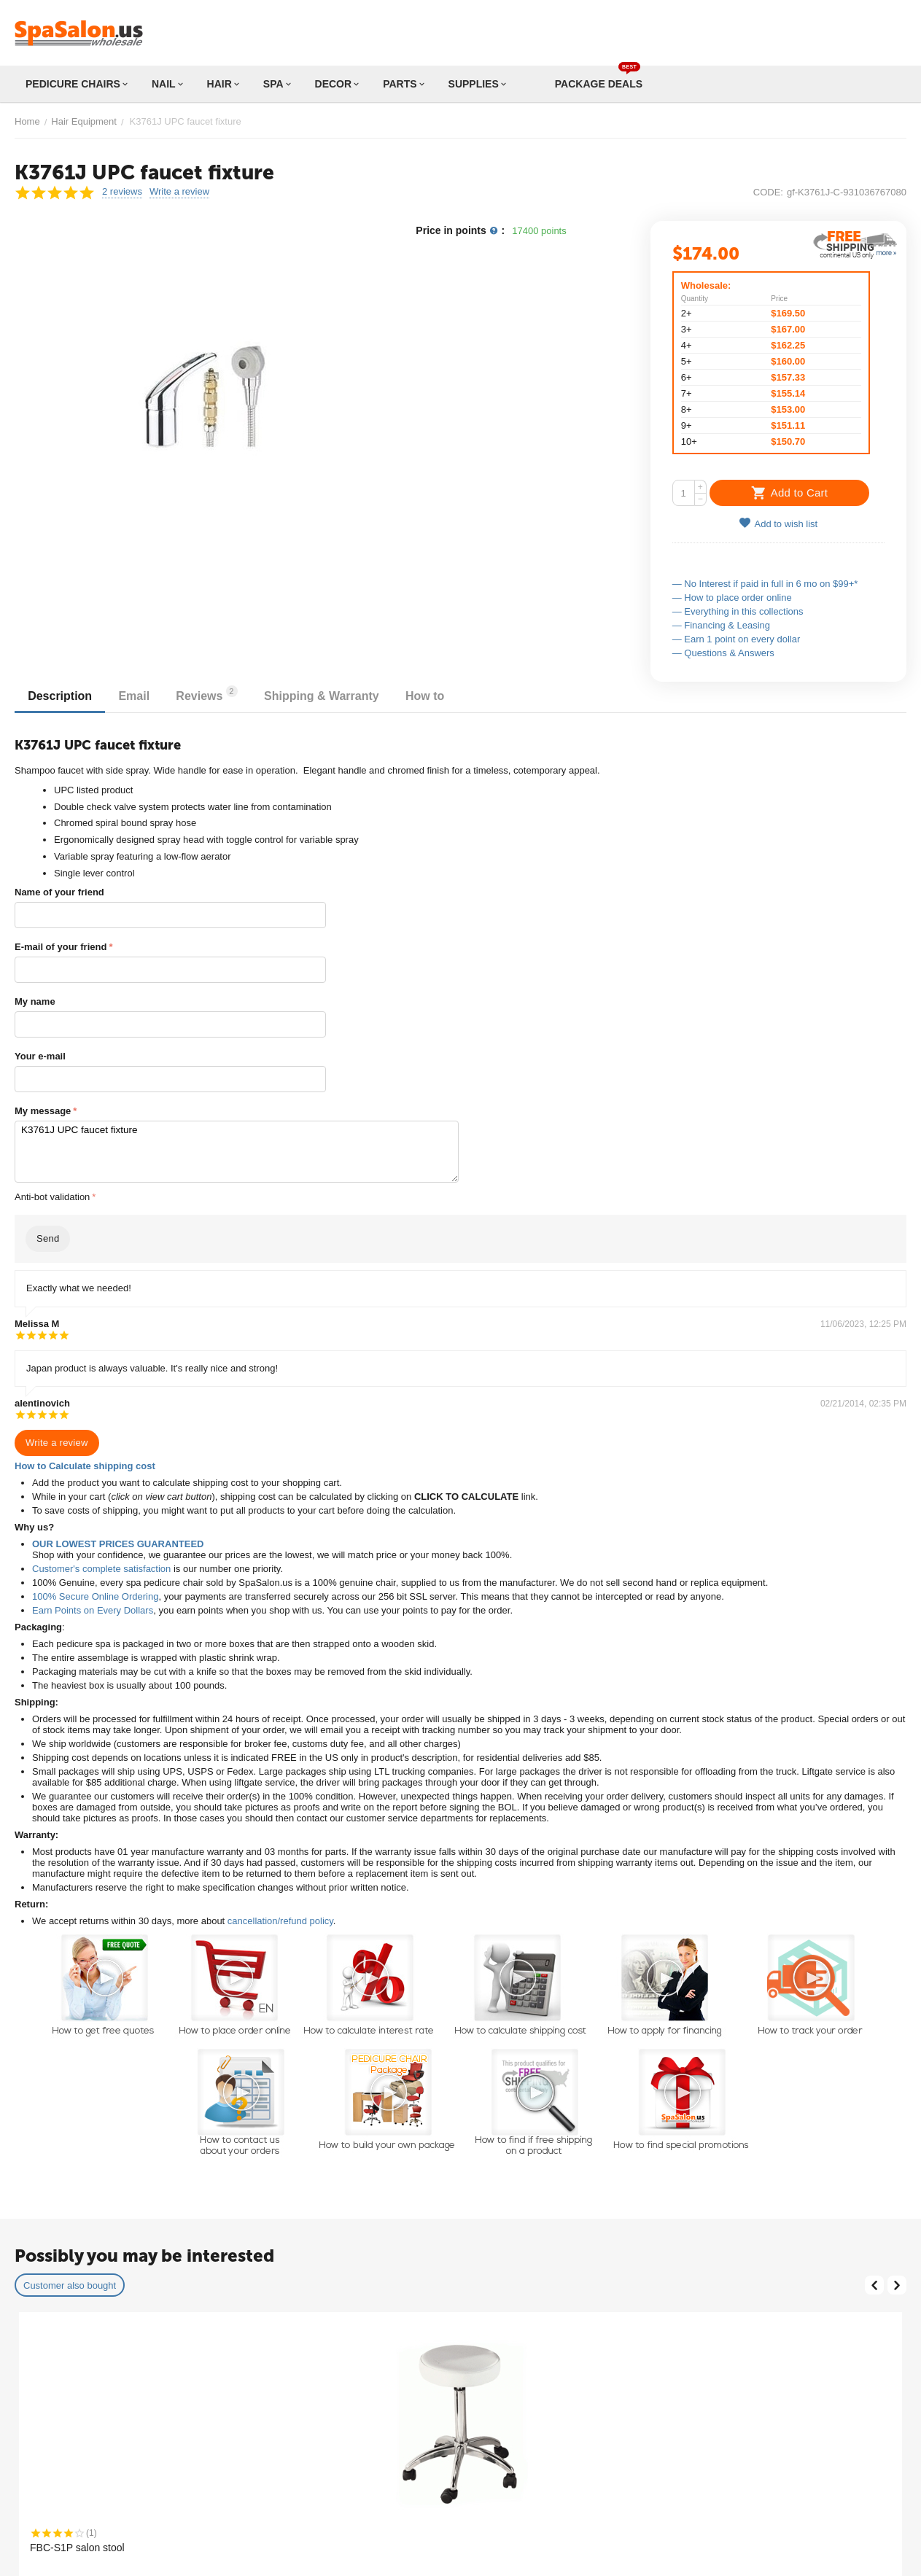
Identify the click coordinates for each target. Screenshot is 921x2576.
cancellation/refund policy (280, 1920)
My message (43, 1110)
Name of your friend (59, 892)
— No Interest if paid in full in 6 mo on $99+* (765, 583)
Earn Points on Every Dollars (92, 1610)
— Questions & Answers (723, 652)
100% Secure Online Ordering (95, 1596)
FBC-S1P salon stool (77, 2547)
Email (138, 696)
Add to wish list (778, 523)
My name (35, 1001)
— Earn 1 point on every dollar (736, 639)
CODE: (768, 192)
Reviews (213, 693)
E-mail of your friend (60, 946)
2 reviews (122, 192)
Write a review (179, 192)
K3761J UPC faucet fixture (237, 1152)
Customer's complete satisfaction (101, 1568)
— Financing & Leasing (721, 625)
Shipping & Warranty (331, 696)
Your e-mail (40, 1056)
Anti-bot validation (52, 1196)
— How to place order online (732, 597)
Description (61, 696)
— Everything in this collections (738, 611)
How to (437, 696)
